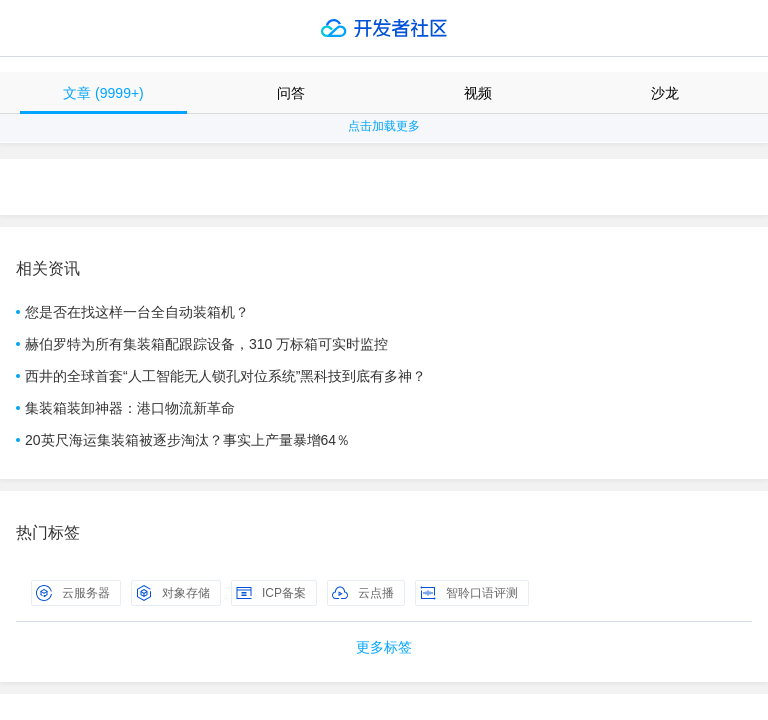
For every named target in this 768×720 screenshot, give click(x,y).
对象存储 (173, 593)
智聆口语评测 (469, 593)
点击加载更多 (384, 126)
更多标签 (384, 647)
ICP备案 (271, 593)
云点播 (363, 593)
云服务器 (73, 593)
